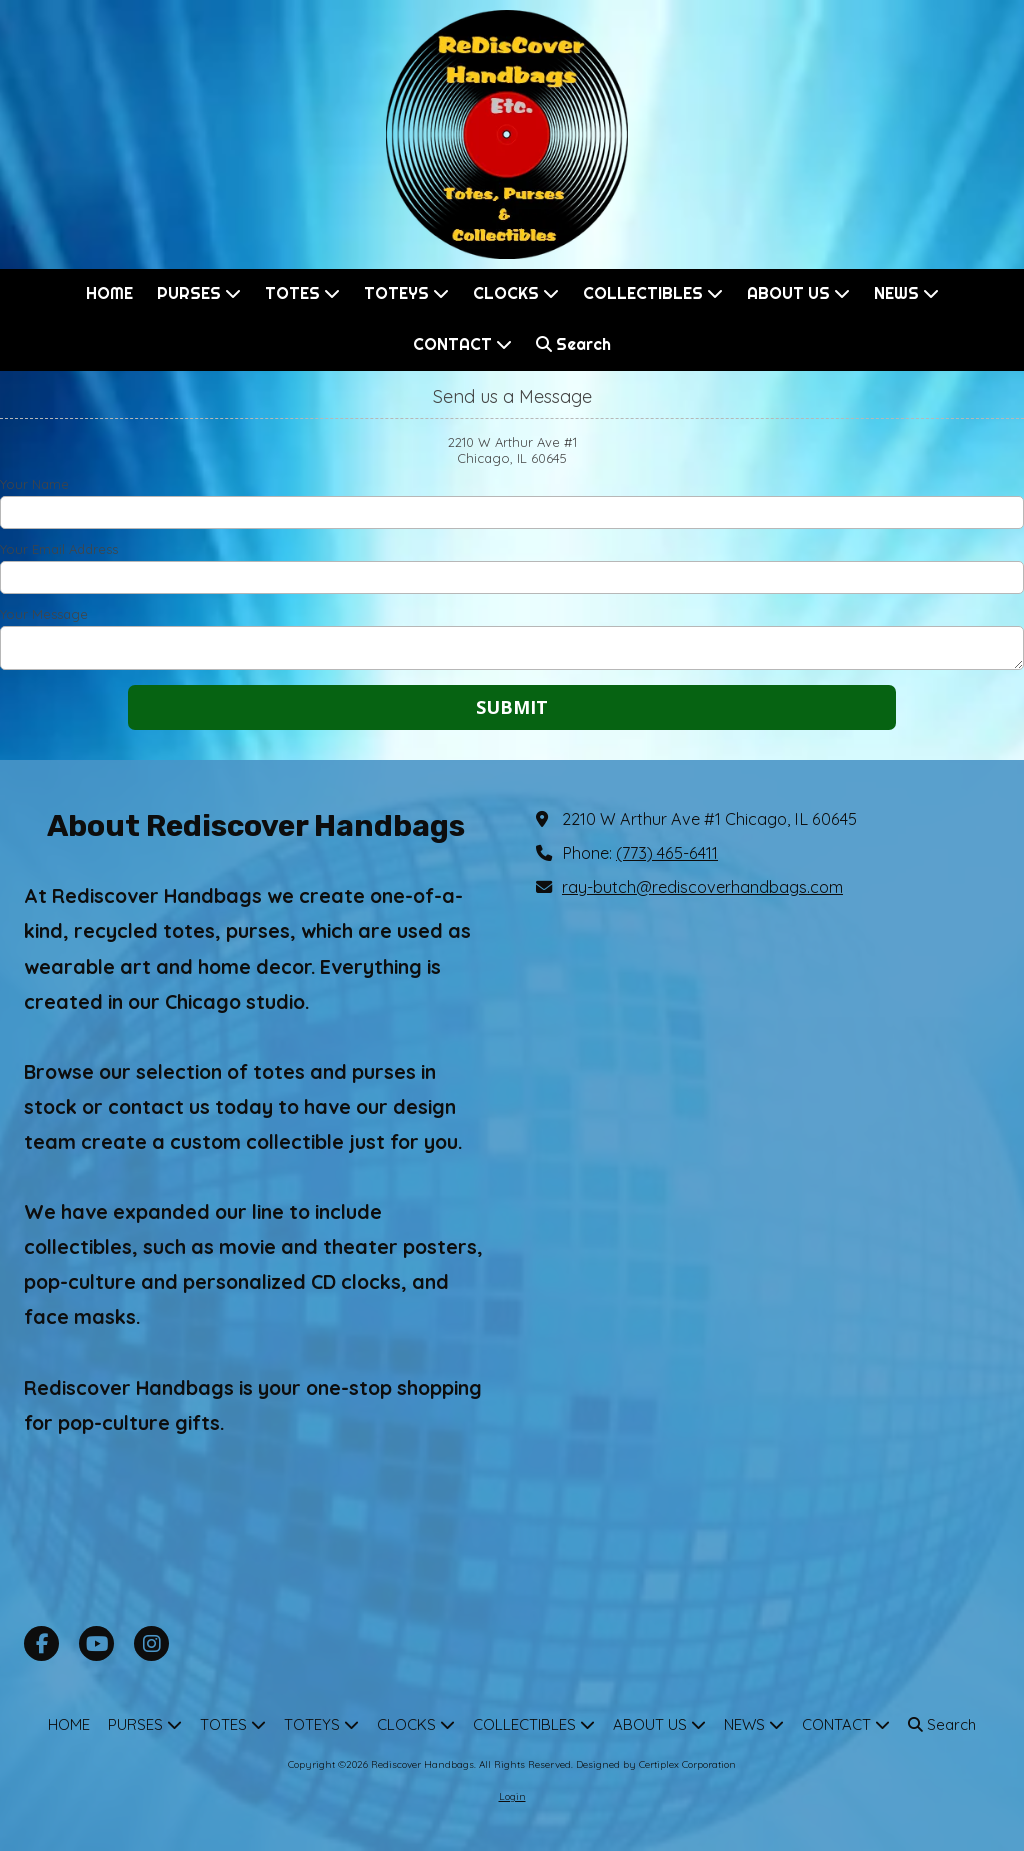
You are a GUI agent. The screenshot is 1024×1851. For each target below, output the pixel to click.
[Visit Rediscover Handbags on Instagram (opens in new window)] (151, 1643)
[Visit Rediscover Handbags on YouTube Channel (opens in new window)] (96, 1643)
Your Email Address (59, 549)
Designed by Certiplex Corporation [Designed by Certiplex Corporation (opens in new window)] (656, 1764)
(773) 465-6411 (667, 853)
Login (512, 1796)
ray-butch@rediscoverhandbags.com (702, 887)
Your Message (44, 614)
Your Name (34, 484)
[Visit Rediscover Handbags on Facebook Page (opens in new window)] (41, 1643)
